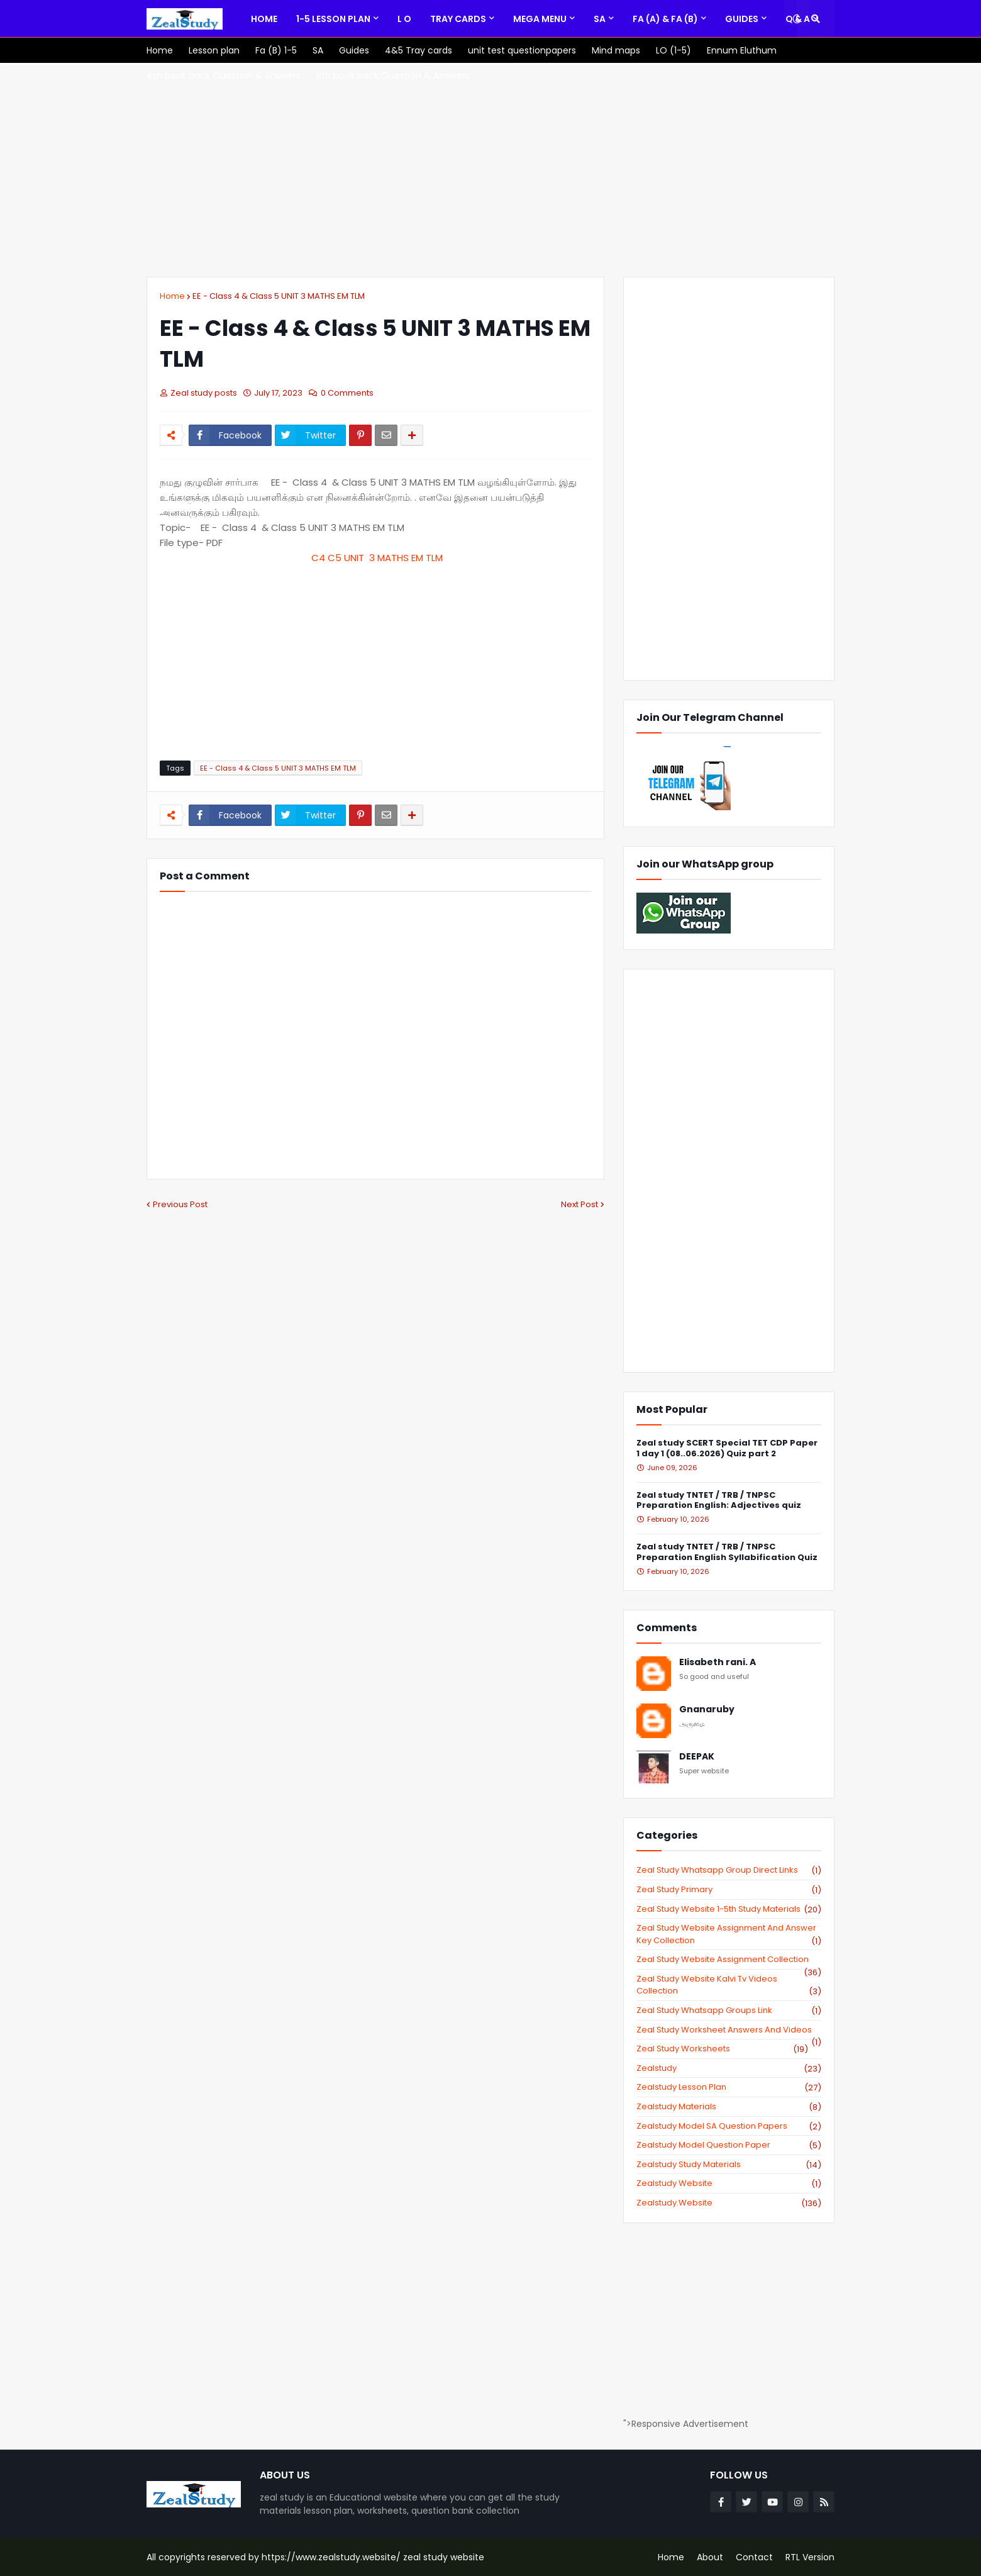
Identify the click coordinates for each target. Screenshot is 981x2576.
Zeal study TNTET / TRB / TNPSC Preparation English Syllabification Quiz (727, 1552)
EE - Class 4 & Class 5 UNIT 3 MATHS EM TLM (278, 296)
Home (172, 296)
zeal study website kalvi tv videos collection (728, 1985)
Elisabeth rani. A (717, 1662)
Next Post (579, 1204)
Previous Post (180, 1204)
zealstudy (728, 2068)
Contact (754, 2557)
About (710, 2557)
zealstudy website (728, 2183)
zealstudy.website (728, 2203)
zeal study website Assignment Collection (728, 1959)
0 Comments (347, 393)
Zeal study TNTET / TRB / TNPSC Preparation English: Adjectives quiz (718, 1501)
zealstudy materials (728, 2106)
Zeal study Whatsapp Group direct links (728, 1870)
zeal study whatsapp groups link (728, 2010)
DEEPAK (696, 1757)
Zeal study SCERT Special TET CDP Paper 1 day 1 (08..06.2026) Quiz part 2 (727, 1448)
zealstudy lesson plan (728, 2087)
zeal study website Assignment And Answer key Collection (728, 1934)
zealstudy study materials (728, 2164)
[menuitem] (264, 19)
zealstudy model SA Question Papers (728, 2126)
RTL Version (809, 2557)
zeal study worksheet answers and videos (728, 2030)
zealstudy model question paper (728, 2145)
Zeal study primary (728, 1889)
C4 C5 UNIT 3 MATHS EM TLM (376, 557)
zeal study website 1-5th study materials (728, 1909)
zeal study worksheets (722, 2049)
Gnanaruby (706, 1709)
